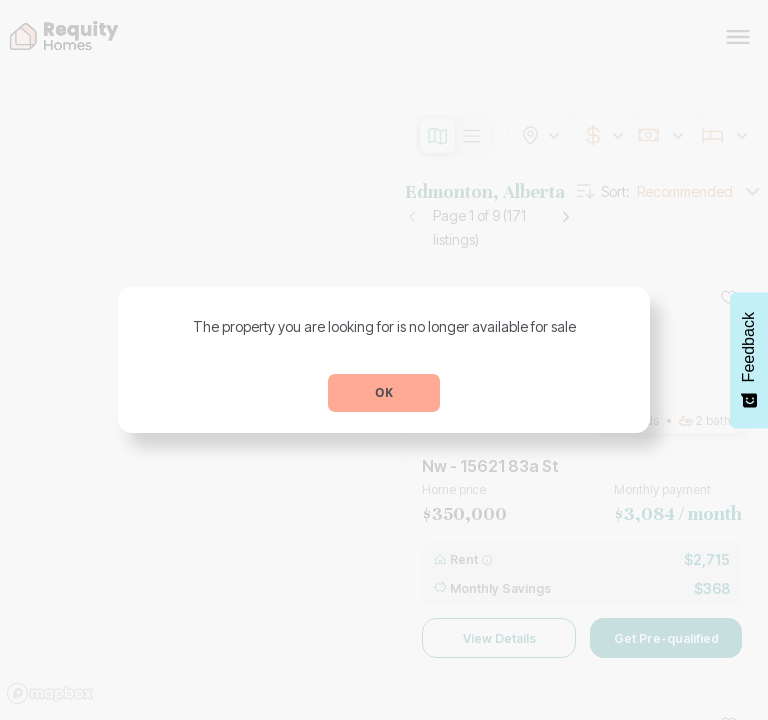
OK (384, 392)
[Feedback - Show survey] (749, 360)
